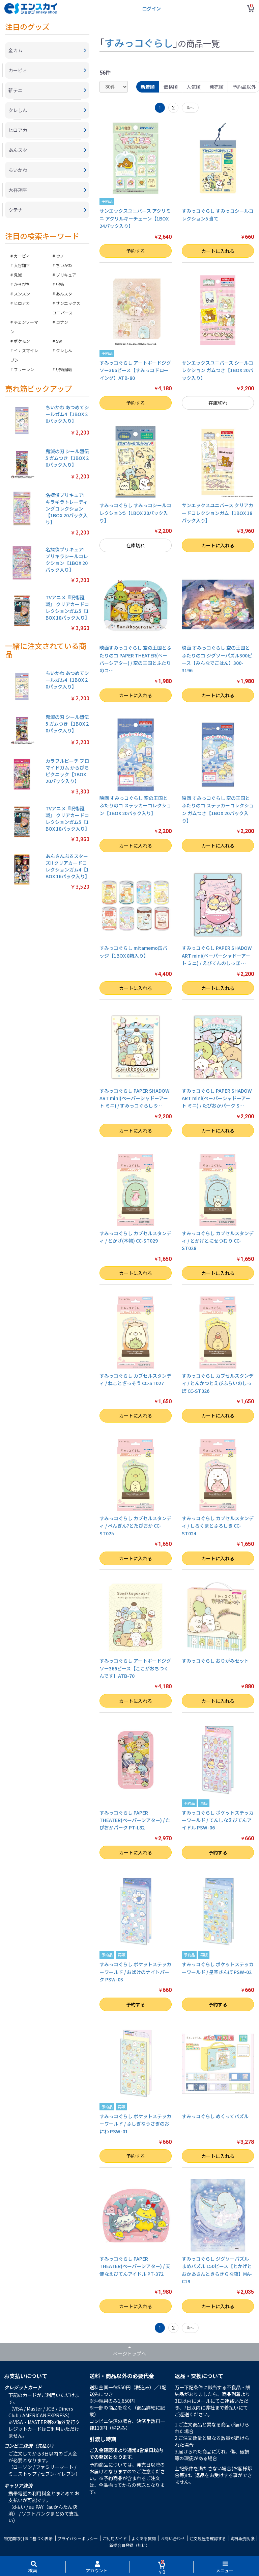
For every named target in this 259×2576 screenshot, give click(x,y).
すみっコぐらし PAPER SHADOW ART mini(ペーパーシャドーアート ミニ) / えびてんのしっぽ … (217, 955)
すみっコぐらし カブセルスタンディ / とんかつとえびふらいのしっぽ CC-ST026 (218, 1383)
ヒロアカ (22, 303)
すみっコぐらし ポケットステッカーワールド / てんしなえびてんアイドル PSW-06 (218, 1820)
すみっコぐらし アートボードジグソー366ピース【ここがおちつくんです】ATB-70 (135, 1668)
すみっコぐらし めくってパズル (215, 2116)
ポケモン (22, 341)
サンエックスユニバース (66, 307)
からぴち (22, 284)
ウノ (60, 256)
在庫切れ (217, 402)
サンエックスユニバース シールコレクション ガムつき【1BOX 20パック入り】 (217, 370)
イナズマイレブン (24, 355)
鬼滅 (18, 275)
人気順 (193, 86)
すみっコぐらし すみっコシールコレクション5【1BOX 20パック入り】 (135, 513)
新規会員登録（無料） (129, 2545)
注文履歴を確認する (208, 2538)
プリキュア (66, 275)
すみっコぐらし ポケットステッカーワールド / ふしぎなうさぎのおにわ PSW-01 (135, 2124)
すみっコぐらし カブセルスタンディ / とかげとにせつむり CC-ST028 (218, 1241)
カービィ (22, 256)
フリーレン (24, 369)
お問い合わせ (173, 2538)
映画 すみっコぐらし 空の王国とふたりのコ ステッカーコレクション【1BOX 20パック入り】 (135, 805)
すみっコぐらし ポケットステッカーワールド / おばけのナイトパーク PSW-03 (135, 1972)
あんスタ (64, 293)
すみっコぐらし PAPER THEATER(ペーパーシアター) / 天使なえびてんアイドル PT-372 (134, 2266)
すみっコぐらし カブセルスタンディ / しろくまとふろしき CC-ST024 (218, 1526)
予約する (135, 251)
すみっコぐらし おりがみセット (215, 1660)
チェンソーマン (24, 326)
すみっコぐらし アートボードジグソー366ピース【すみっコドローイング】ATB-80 (135, 370)
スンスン (22, 293)
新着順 (148, 86)
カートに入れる (217, 251)
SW (59, 341)
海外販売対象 (243, 2538)
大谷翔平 (22, 265)
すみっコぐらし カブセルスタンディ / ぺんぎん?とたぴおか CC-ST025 (135, 1526)
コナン (62, 322)
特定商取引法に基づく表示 (28, 2538)
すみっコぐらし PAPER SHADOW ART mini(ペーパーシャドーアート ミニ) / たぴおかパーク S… (217, 1098)
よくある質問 (144, 2538)
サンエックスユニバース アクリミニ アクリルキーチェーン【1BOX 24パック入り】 (135, 218)
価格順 (171, 86)
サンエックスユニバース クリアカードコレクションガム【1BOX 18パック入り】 (217, 513)
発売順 (216, 86)
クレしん (64, 350)
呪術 (60, 284)
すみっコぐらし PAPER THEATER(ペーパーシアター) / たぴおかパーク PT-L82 (134, 1820)
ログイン (151, 8)
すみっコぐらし (139, 42)
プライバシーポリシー (77, 2538)
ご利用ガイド (115, 2538)
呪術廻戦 (64, 369)
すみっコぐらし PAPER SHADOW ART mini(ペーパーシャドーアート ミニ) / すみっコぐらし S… (134, 1098)
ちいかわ (64, 265)
